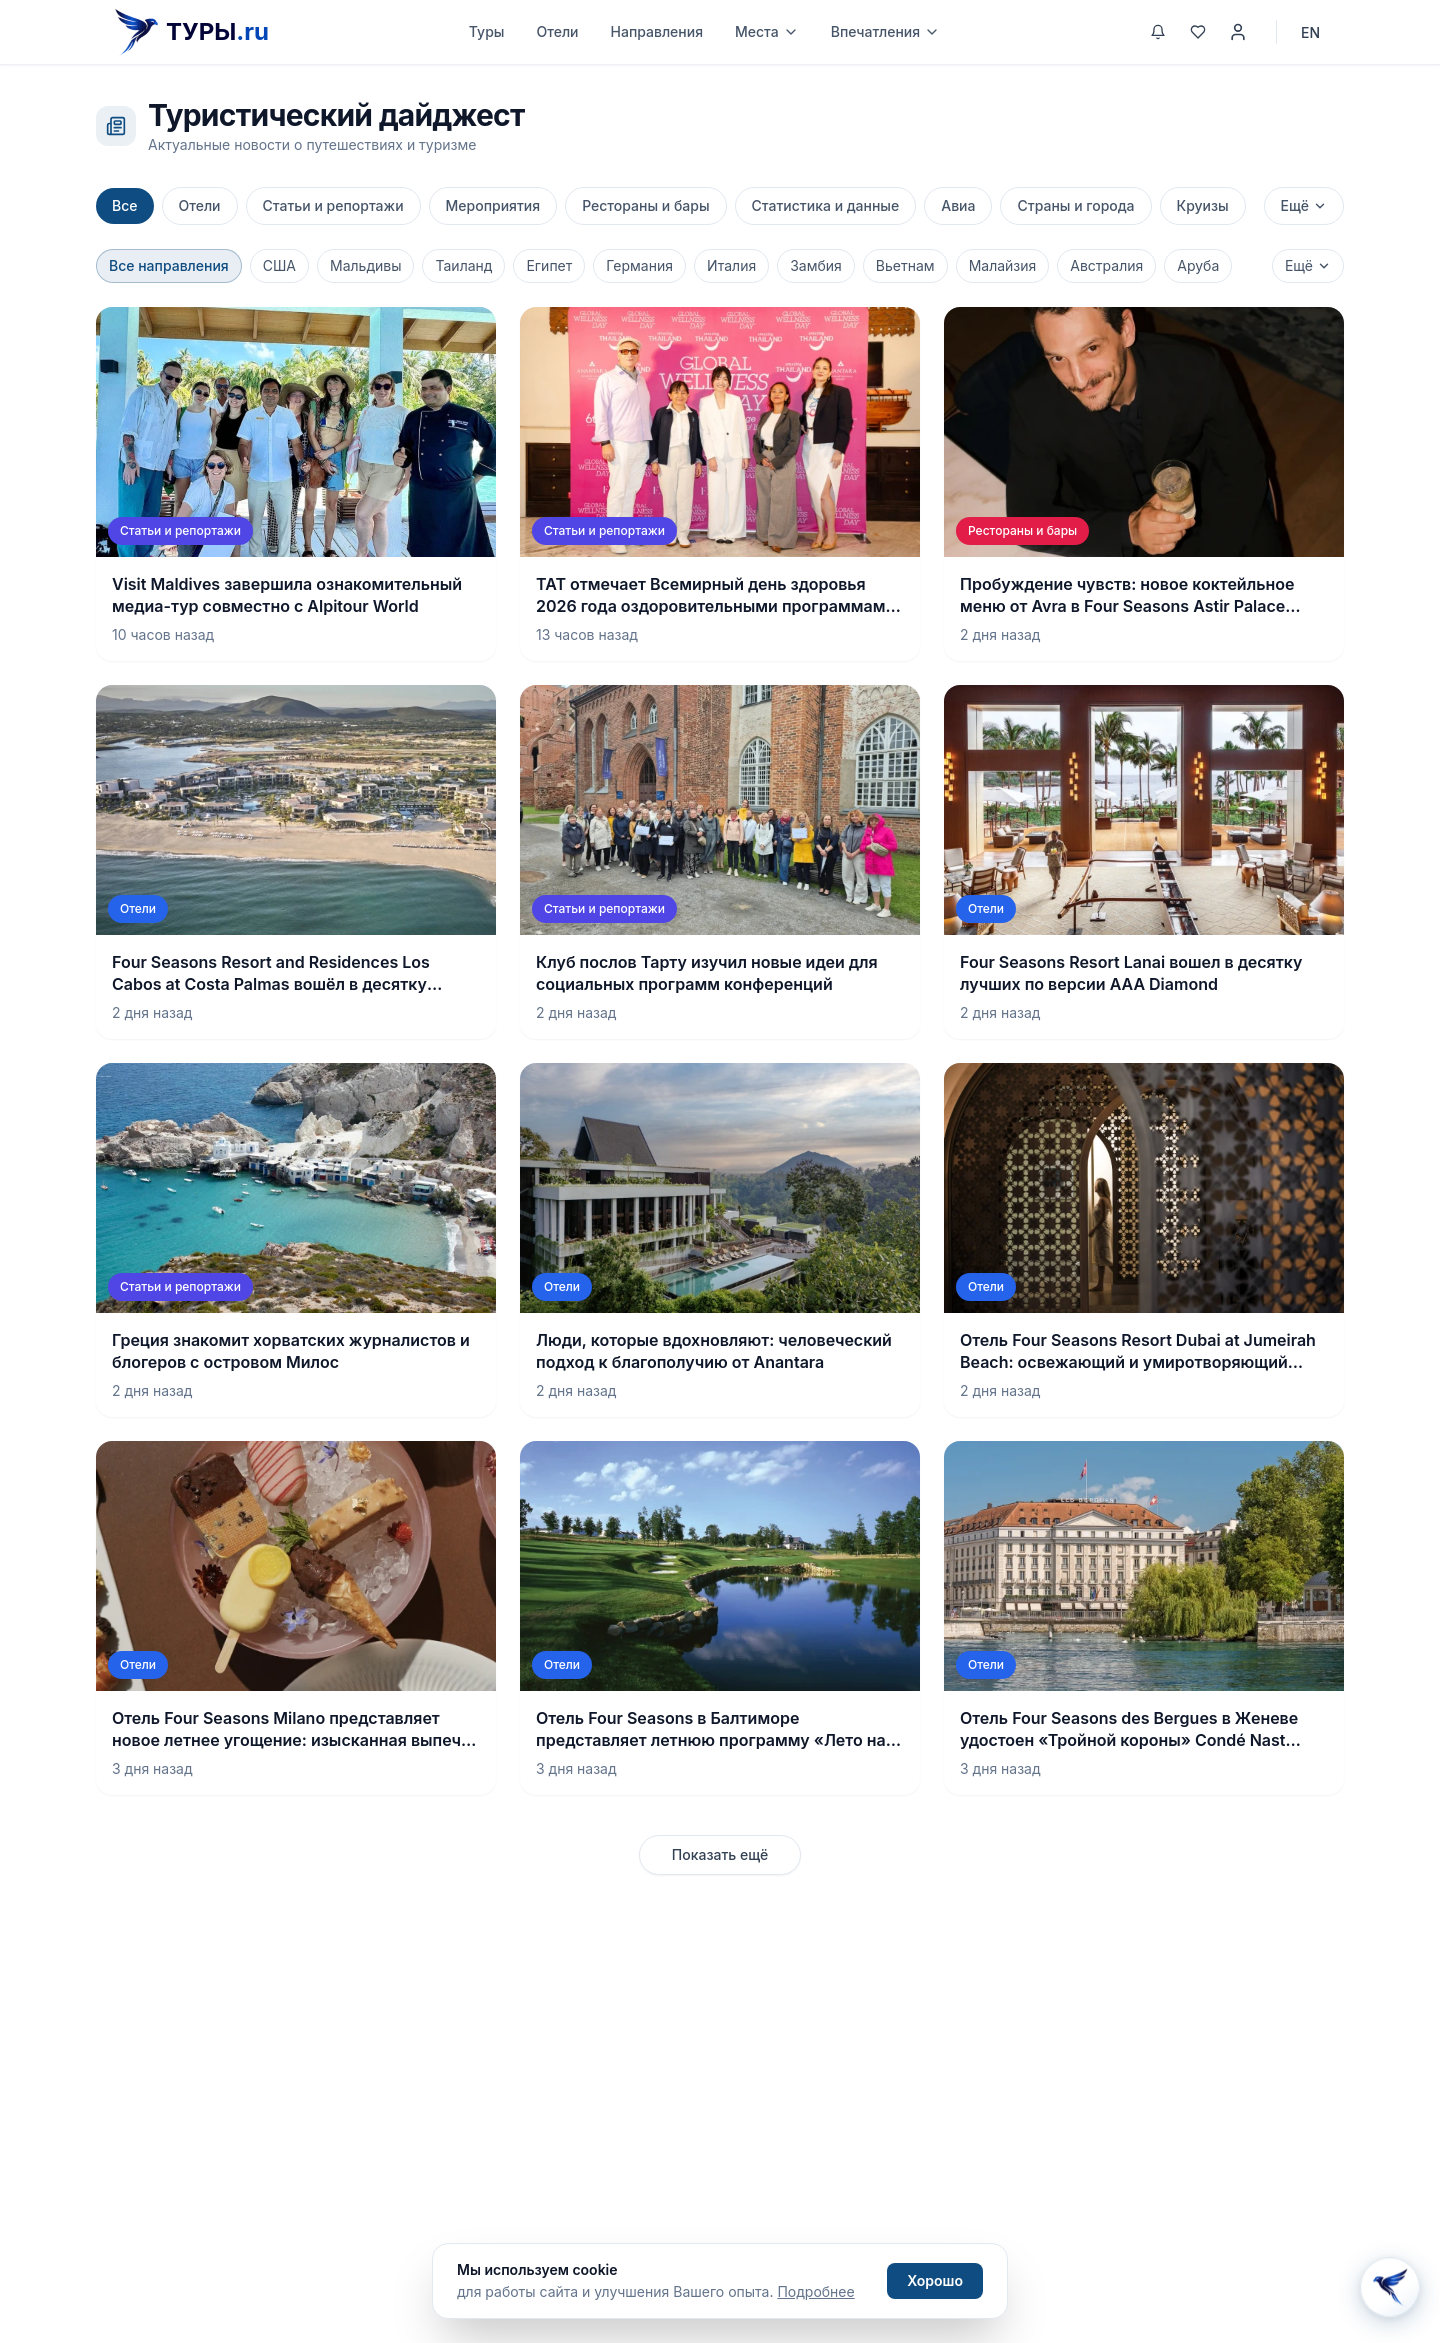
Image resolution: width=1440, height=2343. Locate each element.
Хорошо (935, 2280)
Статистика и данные (826, 205)
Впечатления (885, 31)
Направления (657, 31)
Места (767, 31)
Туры (487, 31)
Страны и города (1075, 205)
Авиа (958, 205)
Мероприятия (493, 205)
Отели (557, 31)
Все (125, 205)
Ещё (1304, 205)
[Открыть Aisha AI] (1390, 2289)
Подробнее (815, 2291)
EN (1310, 32)
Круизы (1203, 205)
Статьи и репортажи (333, 205)
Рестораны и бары (645, 205)
